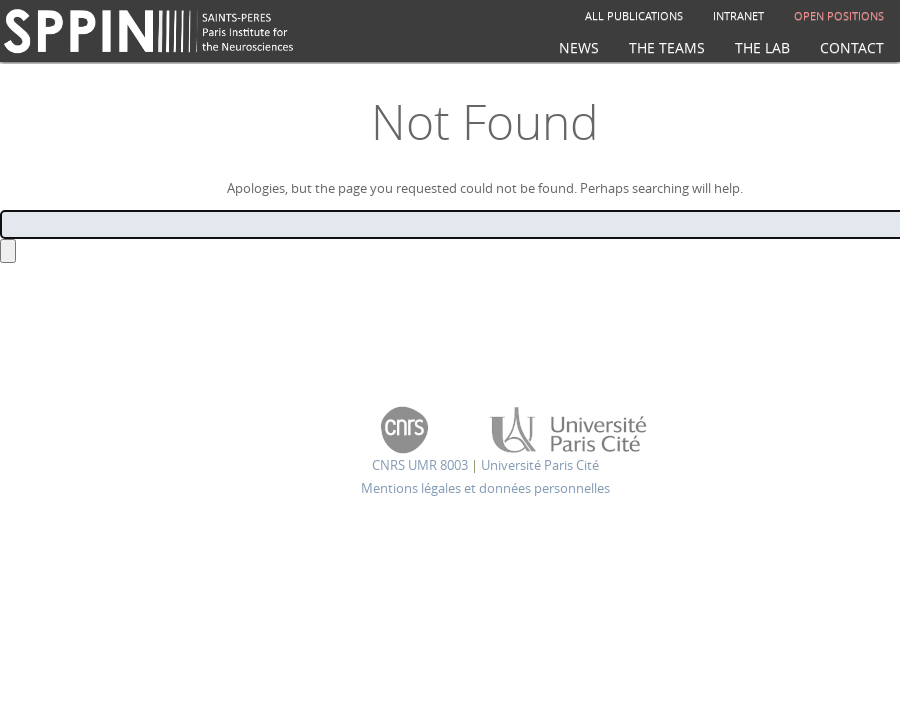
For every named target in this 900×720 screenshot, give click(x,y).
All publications (634, 15)
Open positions (839, 15)
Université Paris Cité (540, 465)
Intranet (738, 15)
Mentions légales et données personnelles (485, 488)
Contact (852, 47)
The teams (667, 47)
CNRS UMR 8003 (420, 465)
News (579, 47)
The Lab (762, 47)
